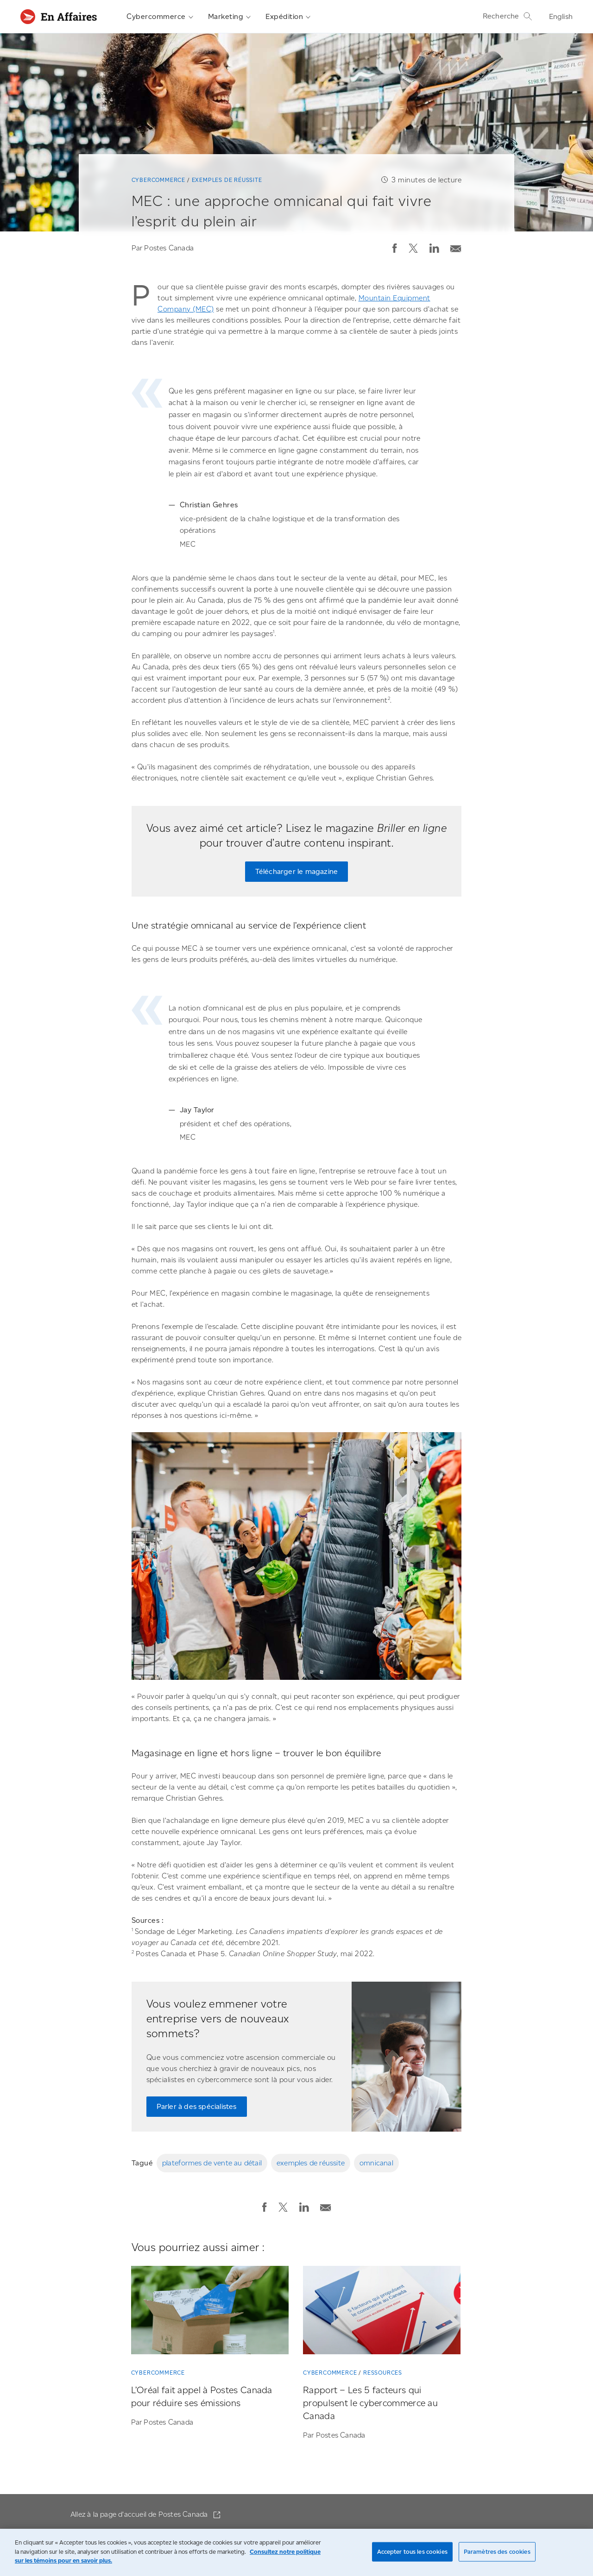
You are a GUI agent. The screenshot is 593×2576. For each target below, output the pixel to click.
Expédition (287, 16)
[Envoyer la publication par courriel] (455, 246)
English (561, 16)
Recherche (507, 16)
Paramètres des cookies (497, 2551)
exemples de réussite (311, 2162)
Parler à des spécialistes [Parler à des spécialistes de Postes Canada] (197, 2106)
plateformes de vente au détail (212, 2162)
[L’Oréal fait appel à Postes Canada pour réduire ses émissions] (210, 2312)
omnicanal (376, 2162)
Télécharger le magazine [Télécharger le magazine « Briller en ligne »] (296, 871)
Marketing (229, 16)
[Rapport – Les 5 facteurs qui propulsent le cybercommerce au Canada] (382, 2312)
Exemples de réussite (227, 179)
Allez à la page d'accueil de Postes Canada (140, 2514)
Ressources (382, 2372)
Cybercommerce (159, 16)
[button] (394, 248)
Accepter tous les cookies (412, 2551)
